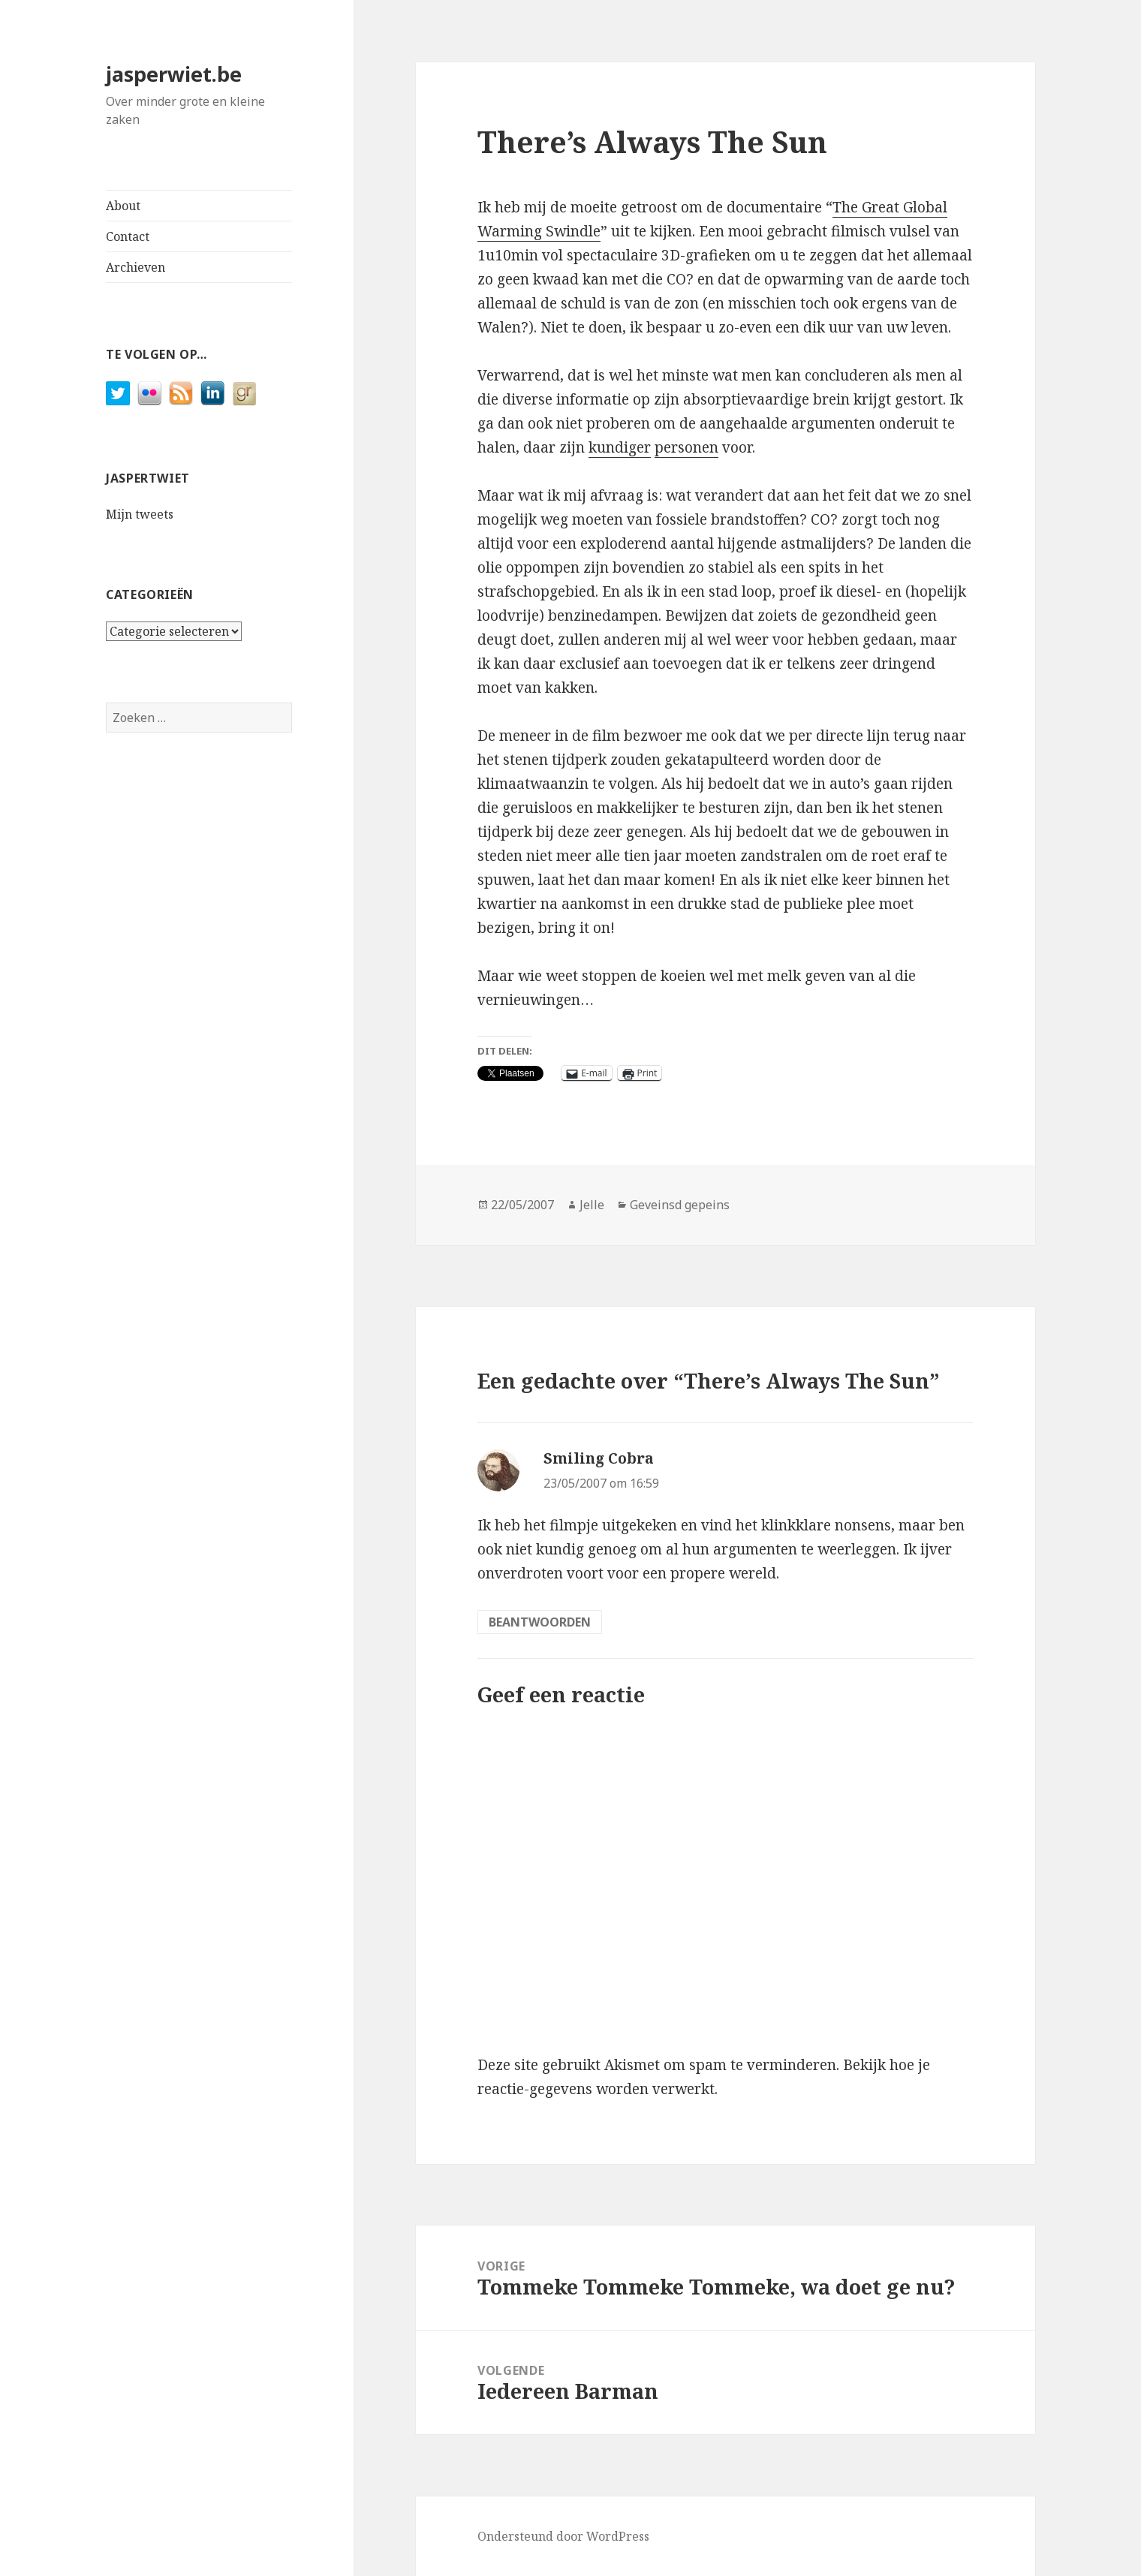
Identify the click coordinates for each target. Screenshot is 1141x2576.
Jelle (592, 1204)
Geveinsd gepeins (680, 1204)
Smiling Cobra (598, 1458)
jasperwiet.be (174, 74)
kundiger (620, 447)
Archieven (135, 267)
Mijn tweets (139, 514)
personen (686, 447)
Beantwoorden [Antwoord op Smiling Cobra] (540, 1622)
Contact (127, 236)
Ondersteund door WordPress (563, 2536)
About (123, 205)
